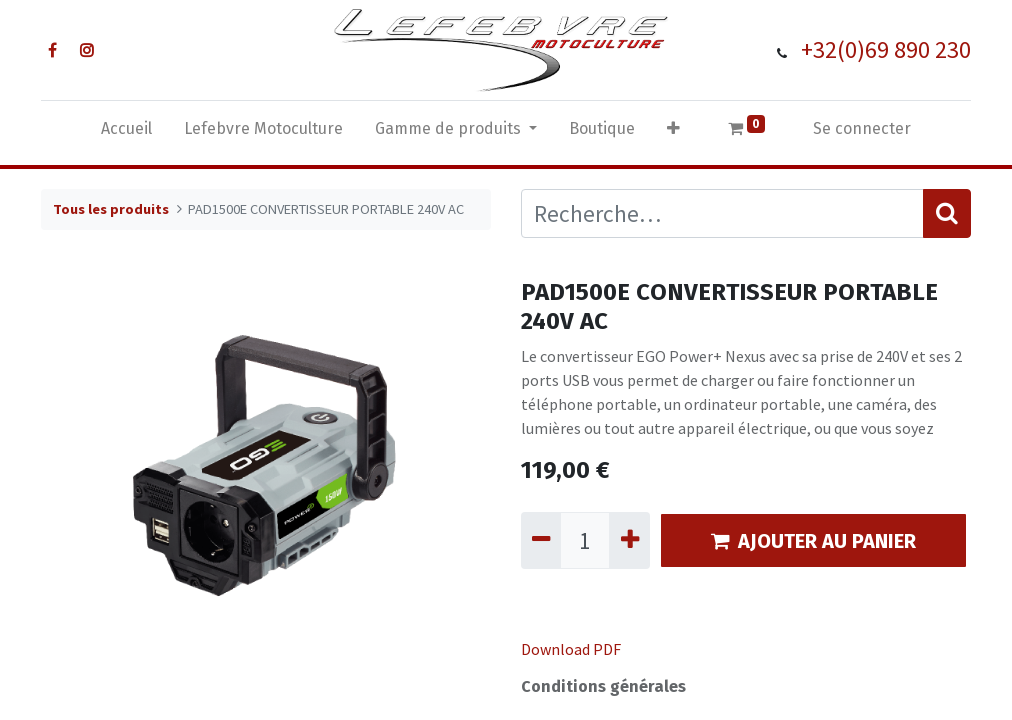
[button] (673, 133)
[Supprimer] (541, 541)
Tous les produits (111, 209)
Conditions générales (603, 686)
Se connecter (862, 128)
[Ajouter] (629, 541)
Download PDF (571, 649)
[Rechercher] (947, 213)
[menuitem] (126, 133)
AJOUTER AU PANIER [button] (813, 541)
